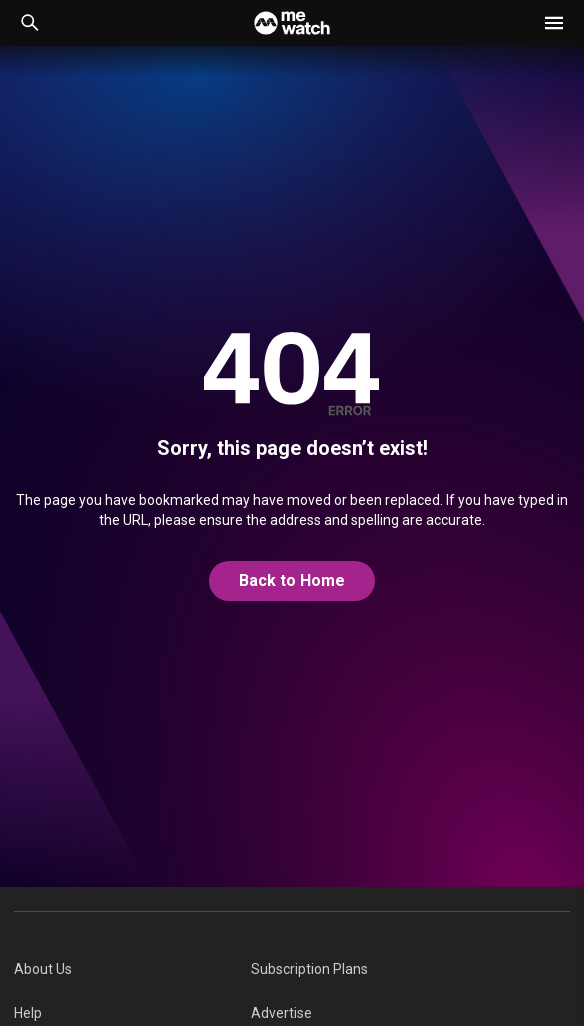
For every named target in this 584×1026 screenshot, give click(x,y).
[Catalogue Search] (30, 23)
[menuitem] (132, 969)
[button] (554, 23)
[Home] (292, 23)
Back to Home (292, 580)
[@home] (292, 581)
